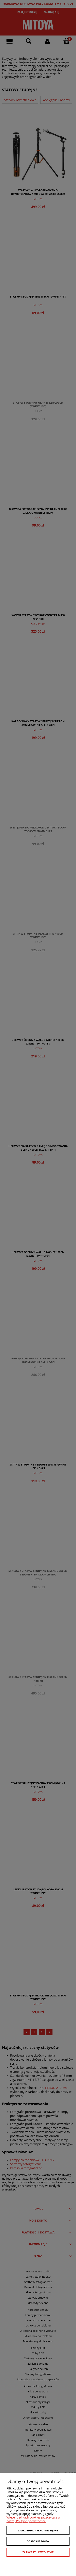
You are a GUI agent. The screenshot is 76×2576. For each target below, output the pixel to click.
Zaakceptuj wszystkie (38, 2552)
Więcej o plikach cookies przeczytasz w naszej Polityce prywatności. (33, 2519)
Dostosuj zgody (38, 2541)
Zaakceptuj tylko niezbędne (38, 2530)
